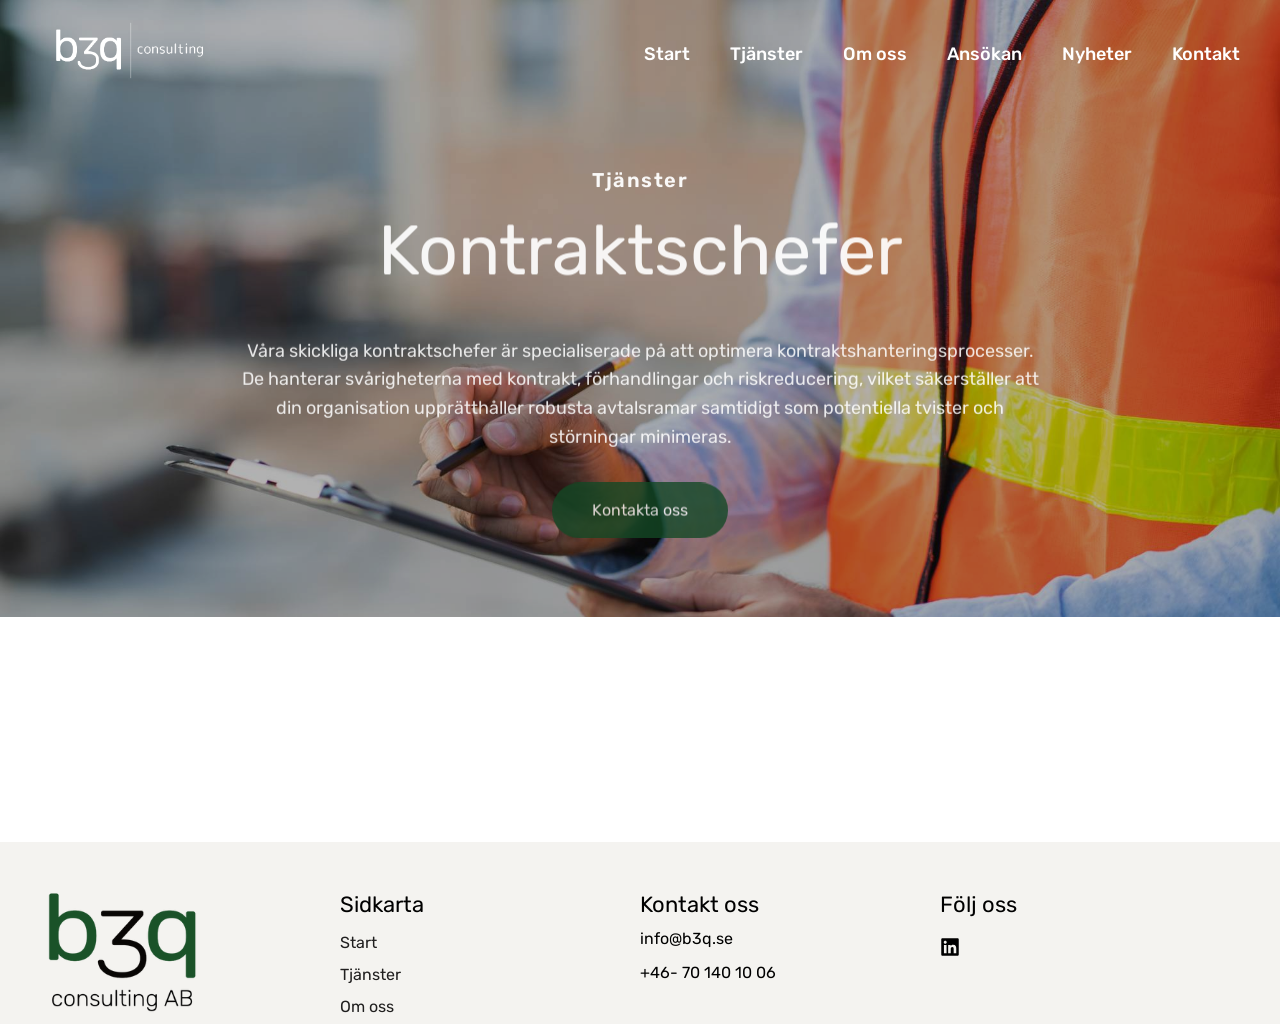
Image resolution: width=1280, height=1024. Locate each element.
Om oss (875, 54)
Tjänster (766, 54)
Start (667, 54)
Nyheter (1097, 54)
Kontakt (1206, 54)
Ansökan (984, 54)
